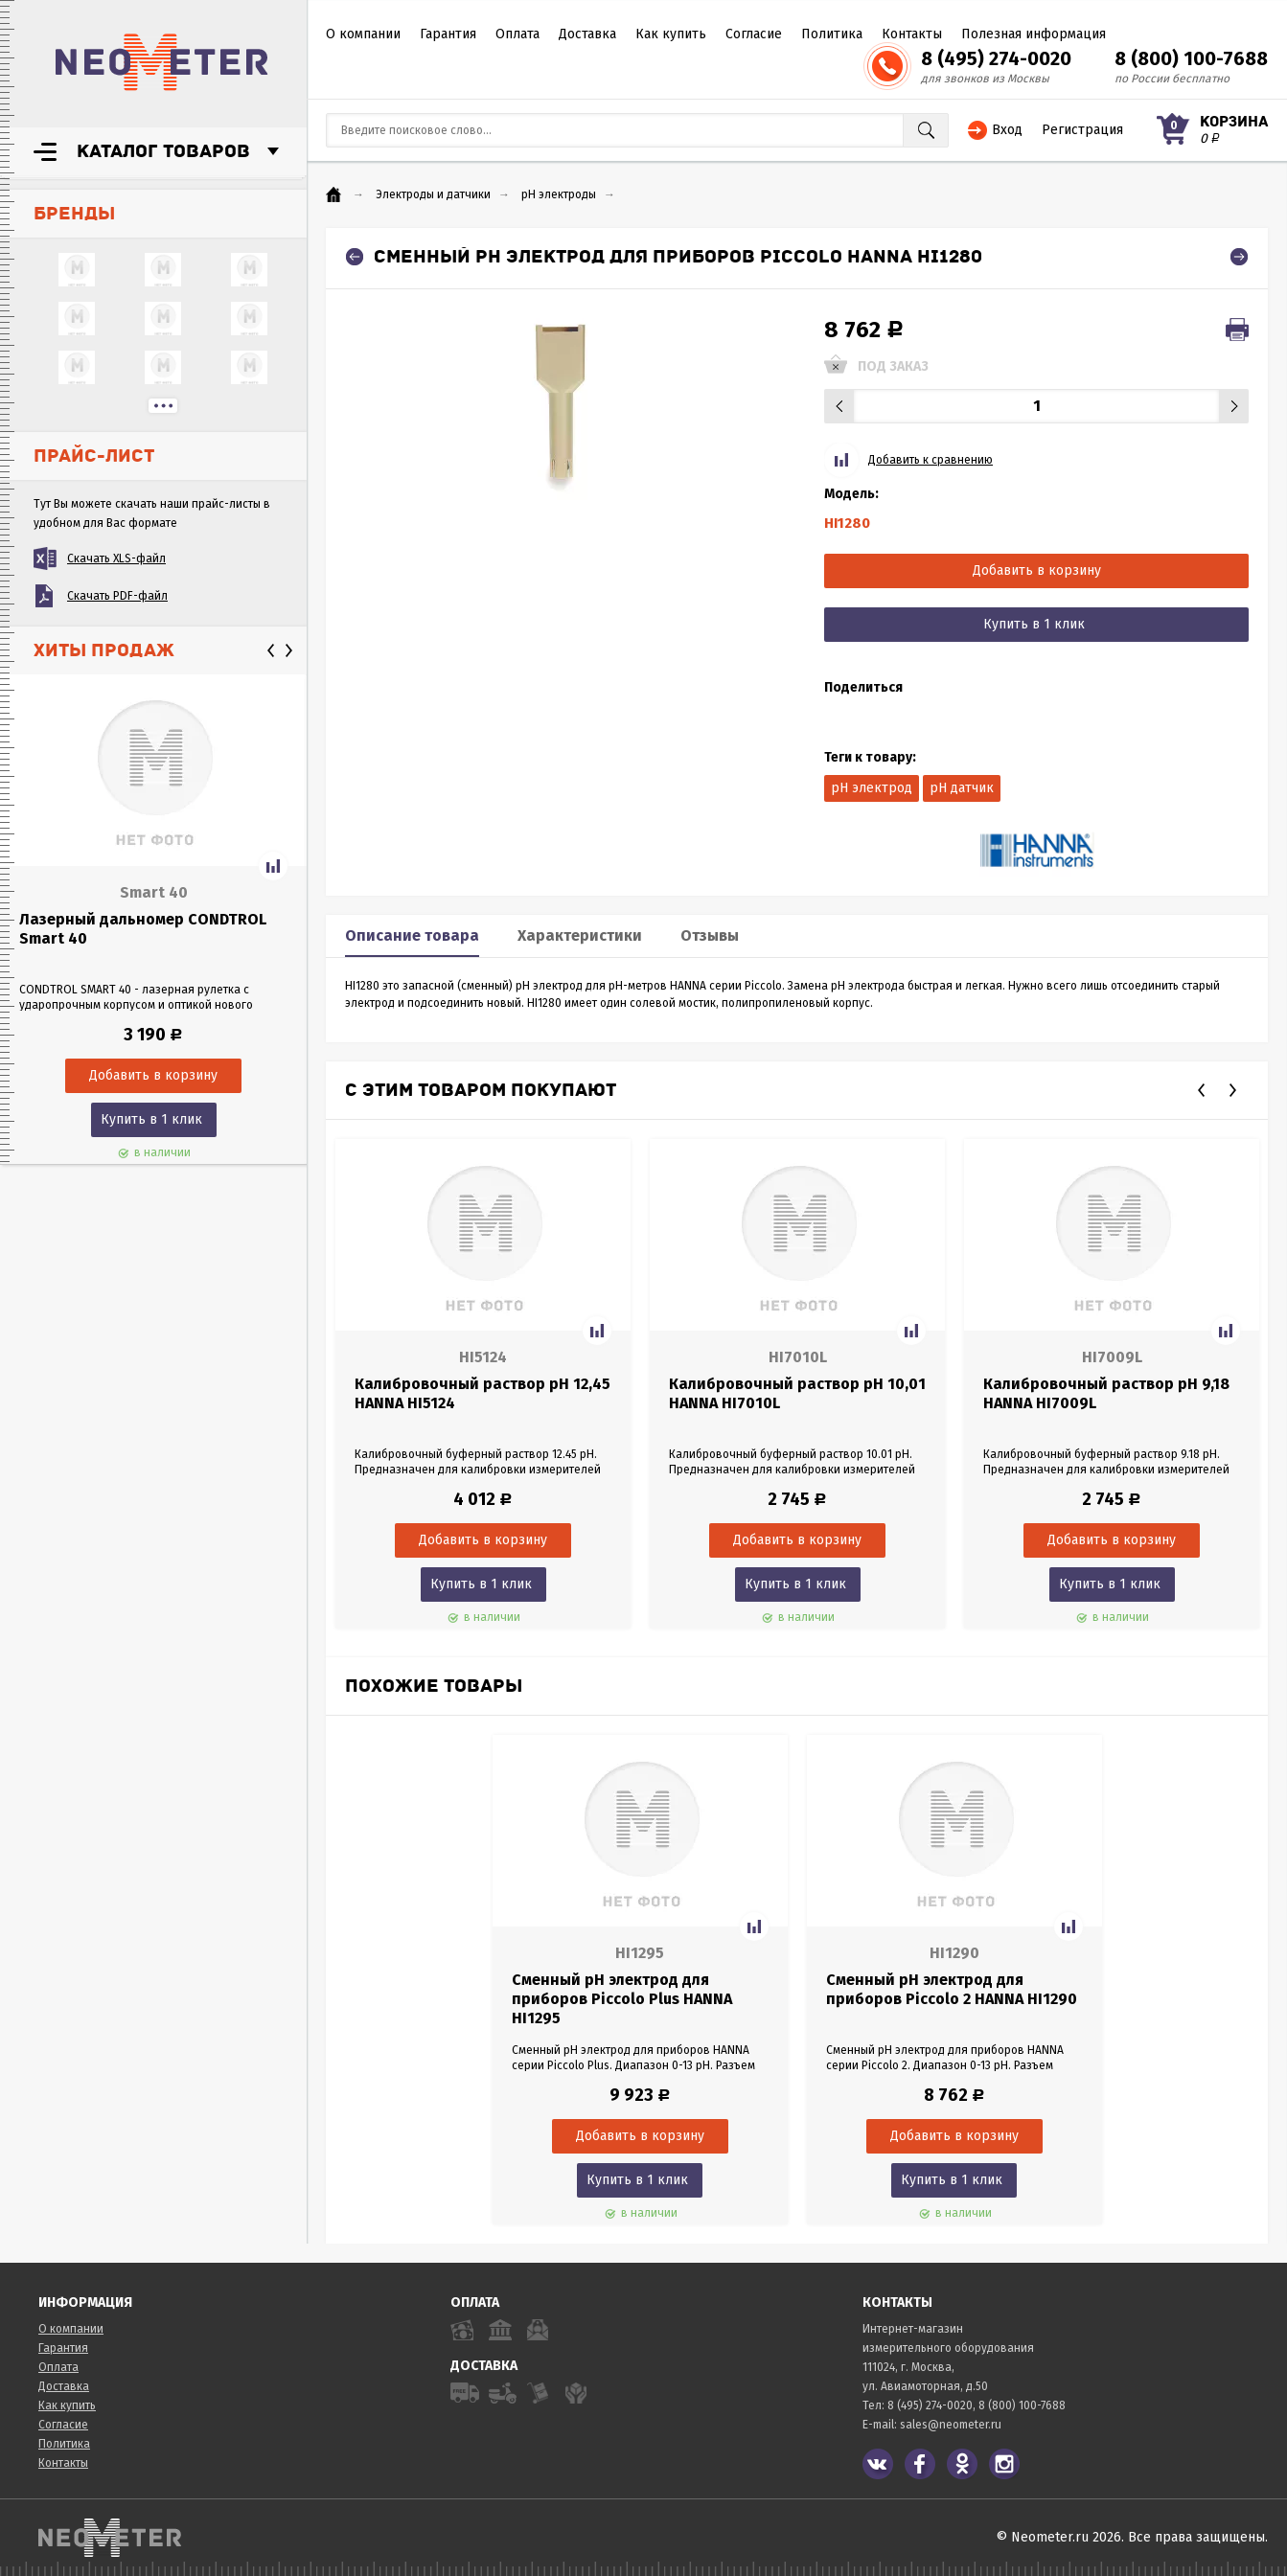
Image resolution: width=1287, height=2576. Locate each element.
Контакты (912, 34)
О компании (363, 34)
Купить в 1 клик (151, 1119)
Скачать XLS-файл (116, 558)
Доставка (587, 34)
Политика (831, 34)
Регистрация (1082, 130)
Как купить (670, 34)
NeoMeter (162, 62)
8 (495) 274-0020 (996, 58)
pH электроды (558, 194)
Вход (1007, 130)
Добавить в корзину (1037, 570)
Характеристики (579, 935)
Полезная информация (1033, 34)
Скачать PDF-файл (117, 596)
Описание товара (412, 935)
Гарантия (448, 34)
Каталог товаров (163, 151)
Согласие (753, 34)
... (163, 406)
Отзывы (709, 935)
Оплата (517, 34)
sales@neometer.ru (950, 2424)
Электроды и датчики (433, 194)
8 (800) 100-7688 (1191, 58)
